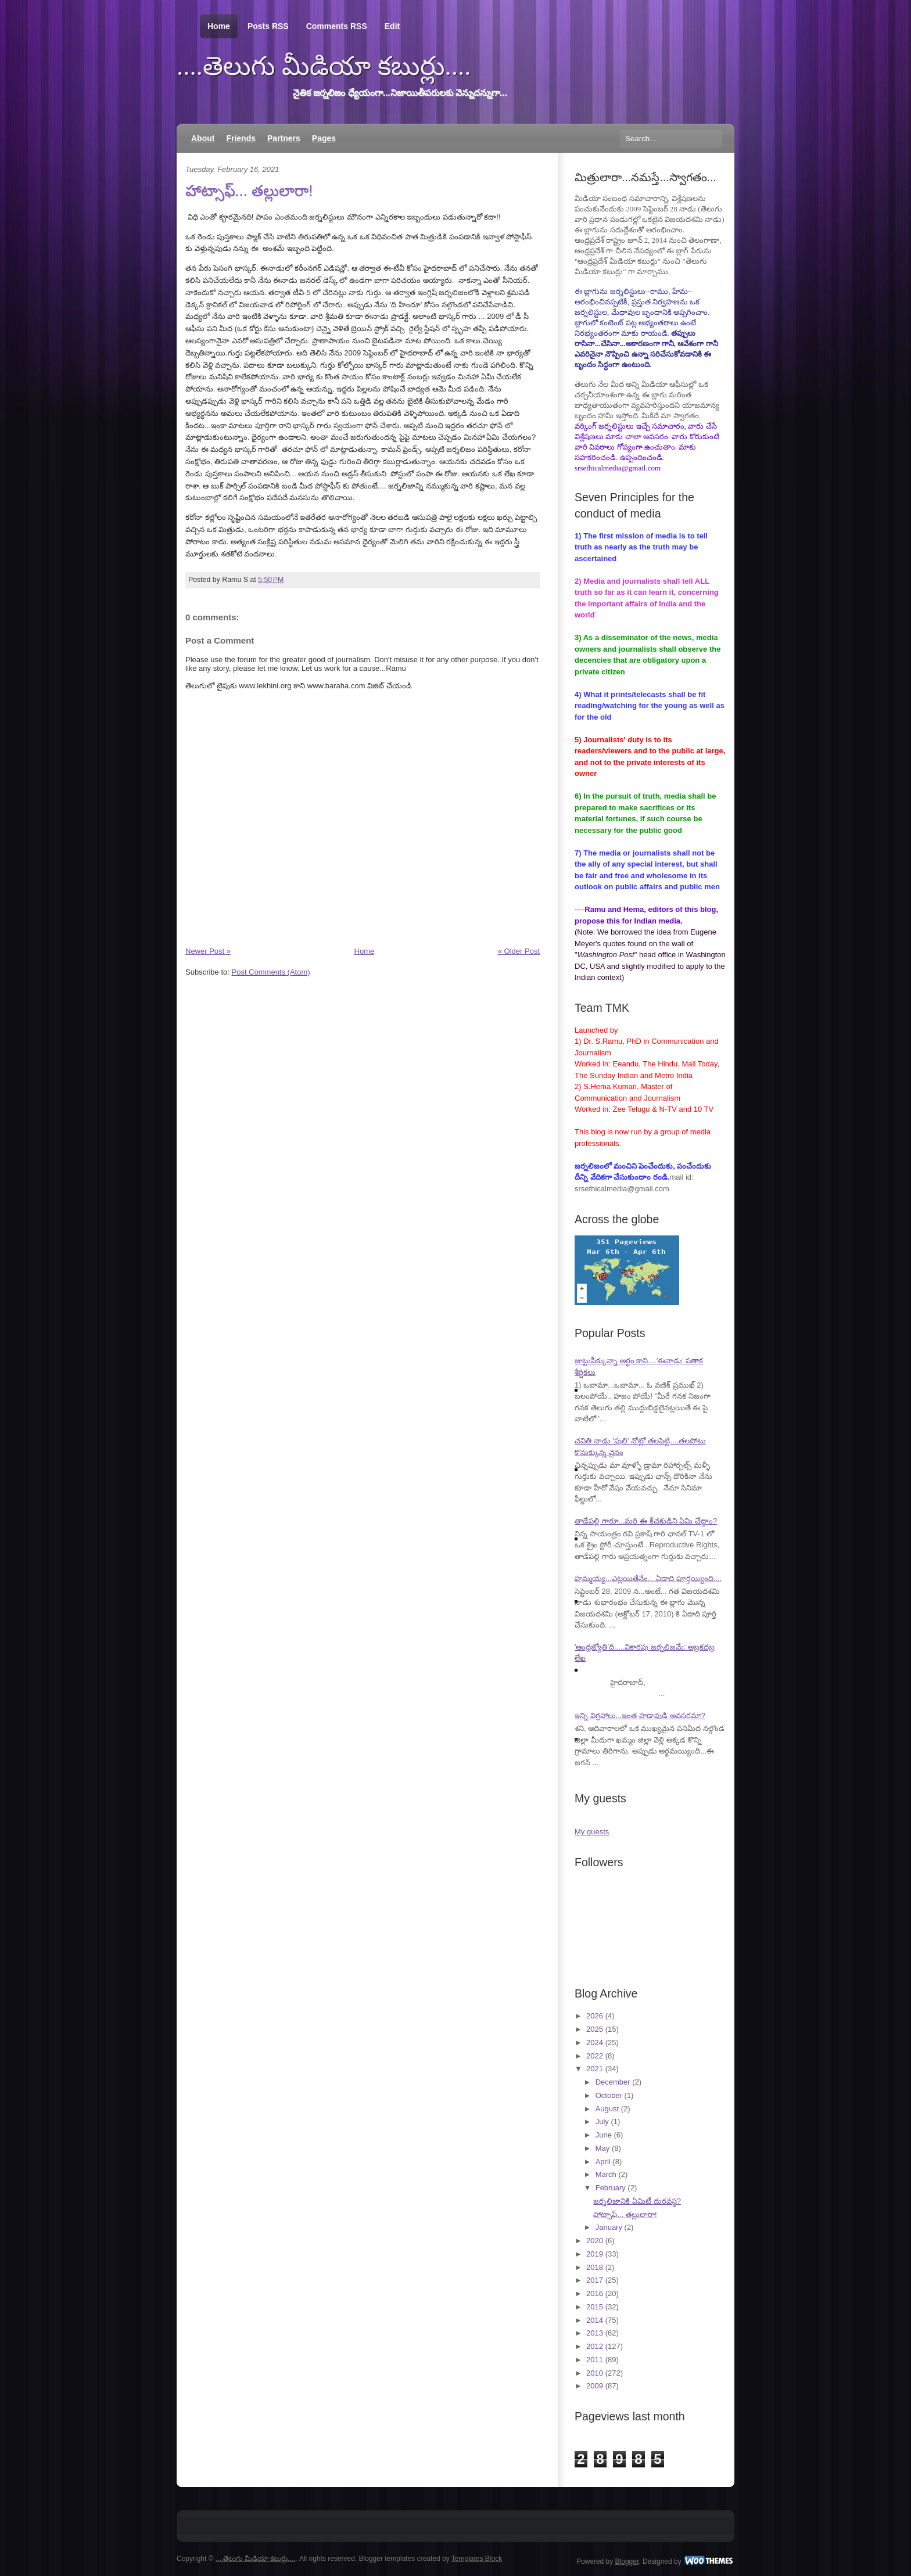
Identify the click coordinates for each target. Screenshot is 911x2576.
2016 (594, 2293)
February (611, 2187)
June (604, 2135)
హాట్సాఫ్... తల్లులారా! (249, 190)
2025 (594, 2029)
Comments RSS (336, 26)
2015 (594, 2306)
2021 (594, 2068)
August (607, 2108)
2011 (594, 2359)
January (609, 2227)
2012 (594, 2346)
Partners (283, 138)
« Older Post (519, 951)
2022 (594, 2056)
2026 (594, 2015)
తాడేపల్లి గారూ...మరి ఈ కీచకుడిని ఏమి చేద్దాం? (646, 1521)
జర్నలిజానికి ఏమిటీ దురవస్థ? (636, 2201)
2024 (594, 2042)
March (606, 2174)
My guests (592, 1831)
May (603, 2148)
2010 (594, 2373)
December (613, 2082)
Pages (324, 138)
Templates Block (476, 2559)
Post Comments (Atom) (271, 972)
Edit (392, 26)
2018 (594, 2267)
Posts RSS (268, 26)
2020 (594, 2240)
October (609, 2095)
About (202, 138)
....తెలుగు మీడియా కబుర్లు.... (324, 66)
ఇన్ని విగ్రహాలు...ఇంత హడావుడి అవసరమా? (640, 1715)
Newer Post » (208, 951)
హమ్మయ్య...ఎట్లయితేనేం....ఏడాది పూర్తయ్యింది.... (648, 1578)
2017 (594, 2280)
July (602, 2121)
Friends (241, 138)
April (603, 2161)
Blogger (627, 2561)
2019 (594, 2254)
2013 (594, 2333)
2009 (594, 2385)
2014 (594, 2320)
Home (219, 26)
